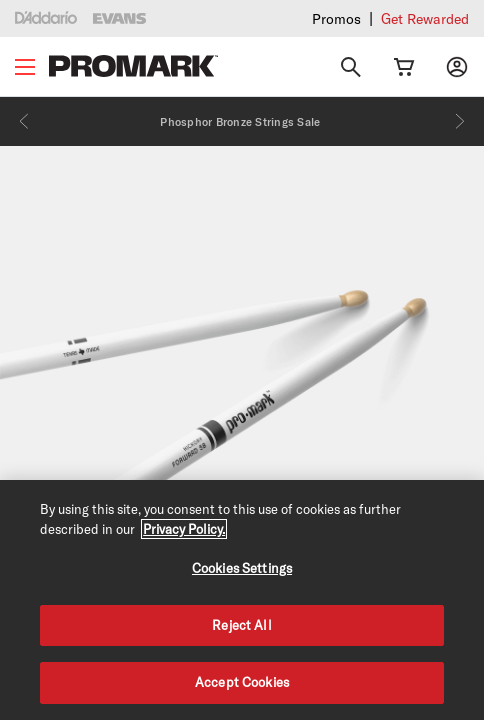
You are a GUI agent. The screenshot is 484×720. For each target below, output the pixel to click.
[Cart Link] (404, 67)
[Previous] (24, 121)
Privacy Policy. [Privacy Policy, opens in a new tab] (184, 529)
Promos (336, 18)
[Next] (460, 121)
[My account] (457, 67)
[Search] (351, 67)
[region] (242, 600)
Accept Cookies (242, 682)
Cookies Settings (242, 568)
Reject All (241, 625)
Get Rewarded (425, 18)
